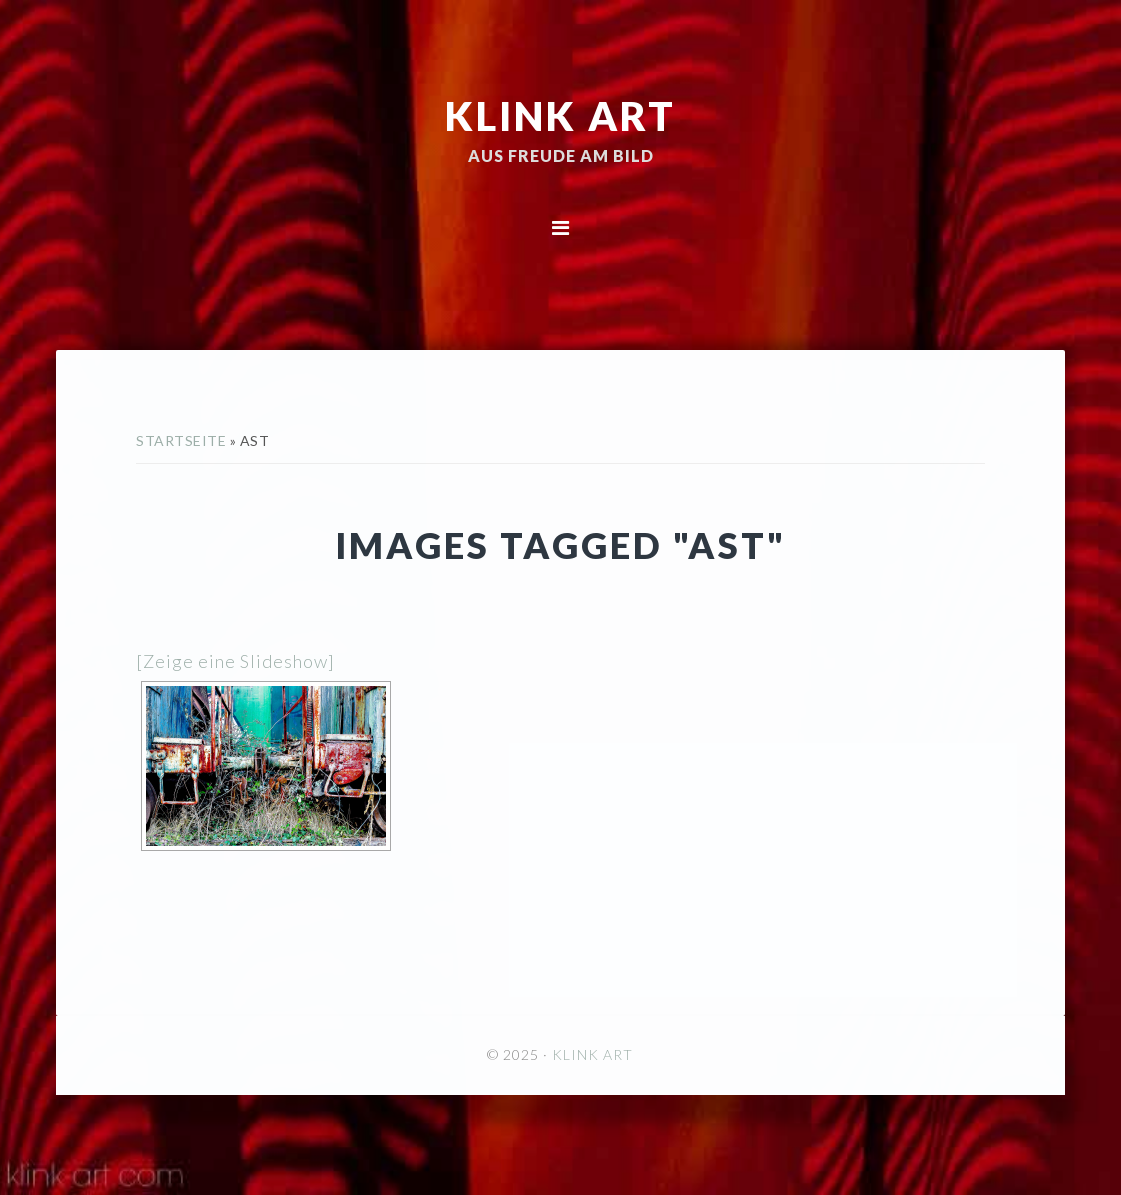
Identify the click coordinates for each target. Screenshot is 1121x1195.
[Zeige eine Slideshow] (235, 661)
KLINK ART (560, 115)
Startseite (181, 440)
